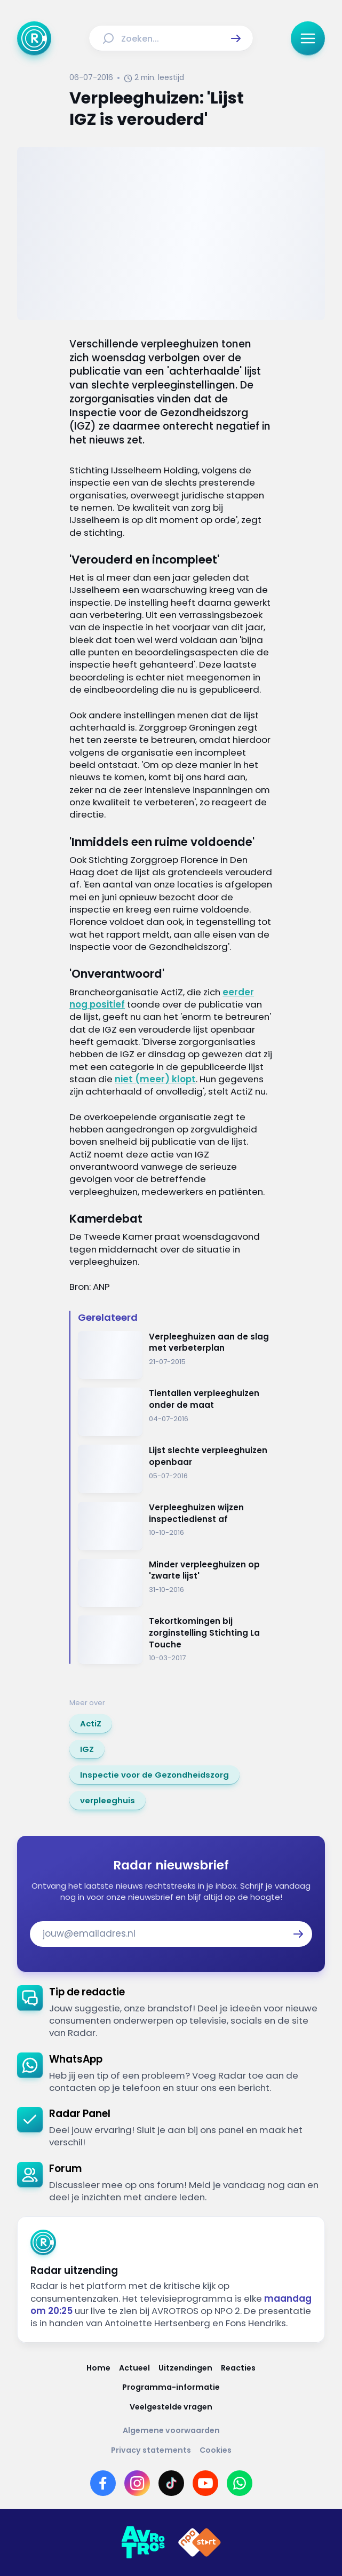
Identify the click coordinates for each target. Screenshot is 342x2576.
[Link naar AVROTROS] (143, 2542)
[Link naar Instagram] (137, 2483)
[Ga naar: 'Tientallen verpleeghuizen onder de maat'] (175, 1412)
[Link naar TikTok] (171, 2483)
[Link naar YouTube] (205, 2483)
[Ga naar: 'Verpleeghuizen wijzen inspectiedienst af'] (175, 1526)
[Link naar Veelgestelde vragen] (171, 2407)
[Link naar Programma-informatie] (171, 2387)
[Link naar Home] (98, 2368)
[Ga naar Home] (34, 38)
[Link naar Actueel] (134, 2368)
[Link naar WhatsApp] (239, 2483)
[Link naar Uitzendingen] (185, 2368)
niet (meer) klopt (155, 1079)
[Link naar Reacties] (238, 2368)
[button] (235, 38)
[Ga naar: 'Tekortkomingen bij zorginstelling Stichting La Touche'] (175, 1639)
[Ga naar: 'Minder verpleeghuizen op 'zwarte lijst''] (175, 1583)
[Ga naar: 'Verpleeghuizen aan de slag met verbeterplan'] (175, 1355)
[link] (90, 1723)
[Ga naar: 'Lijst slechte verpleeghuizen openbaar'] (175, 1469)
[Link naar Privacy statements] (151, 2450)
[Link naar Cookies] (216, 2450)
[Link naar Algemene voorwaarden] (171, 2430)
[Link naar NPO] (199, 2542)
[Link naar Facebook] (103, 2483)
